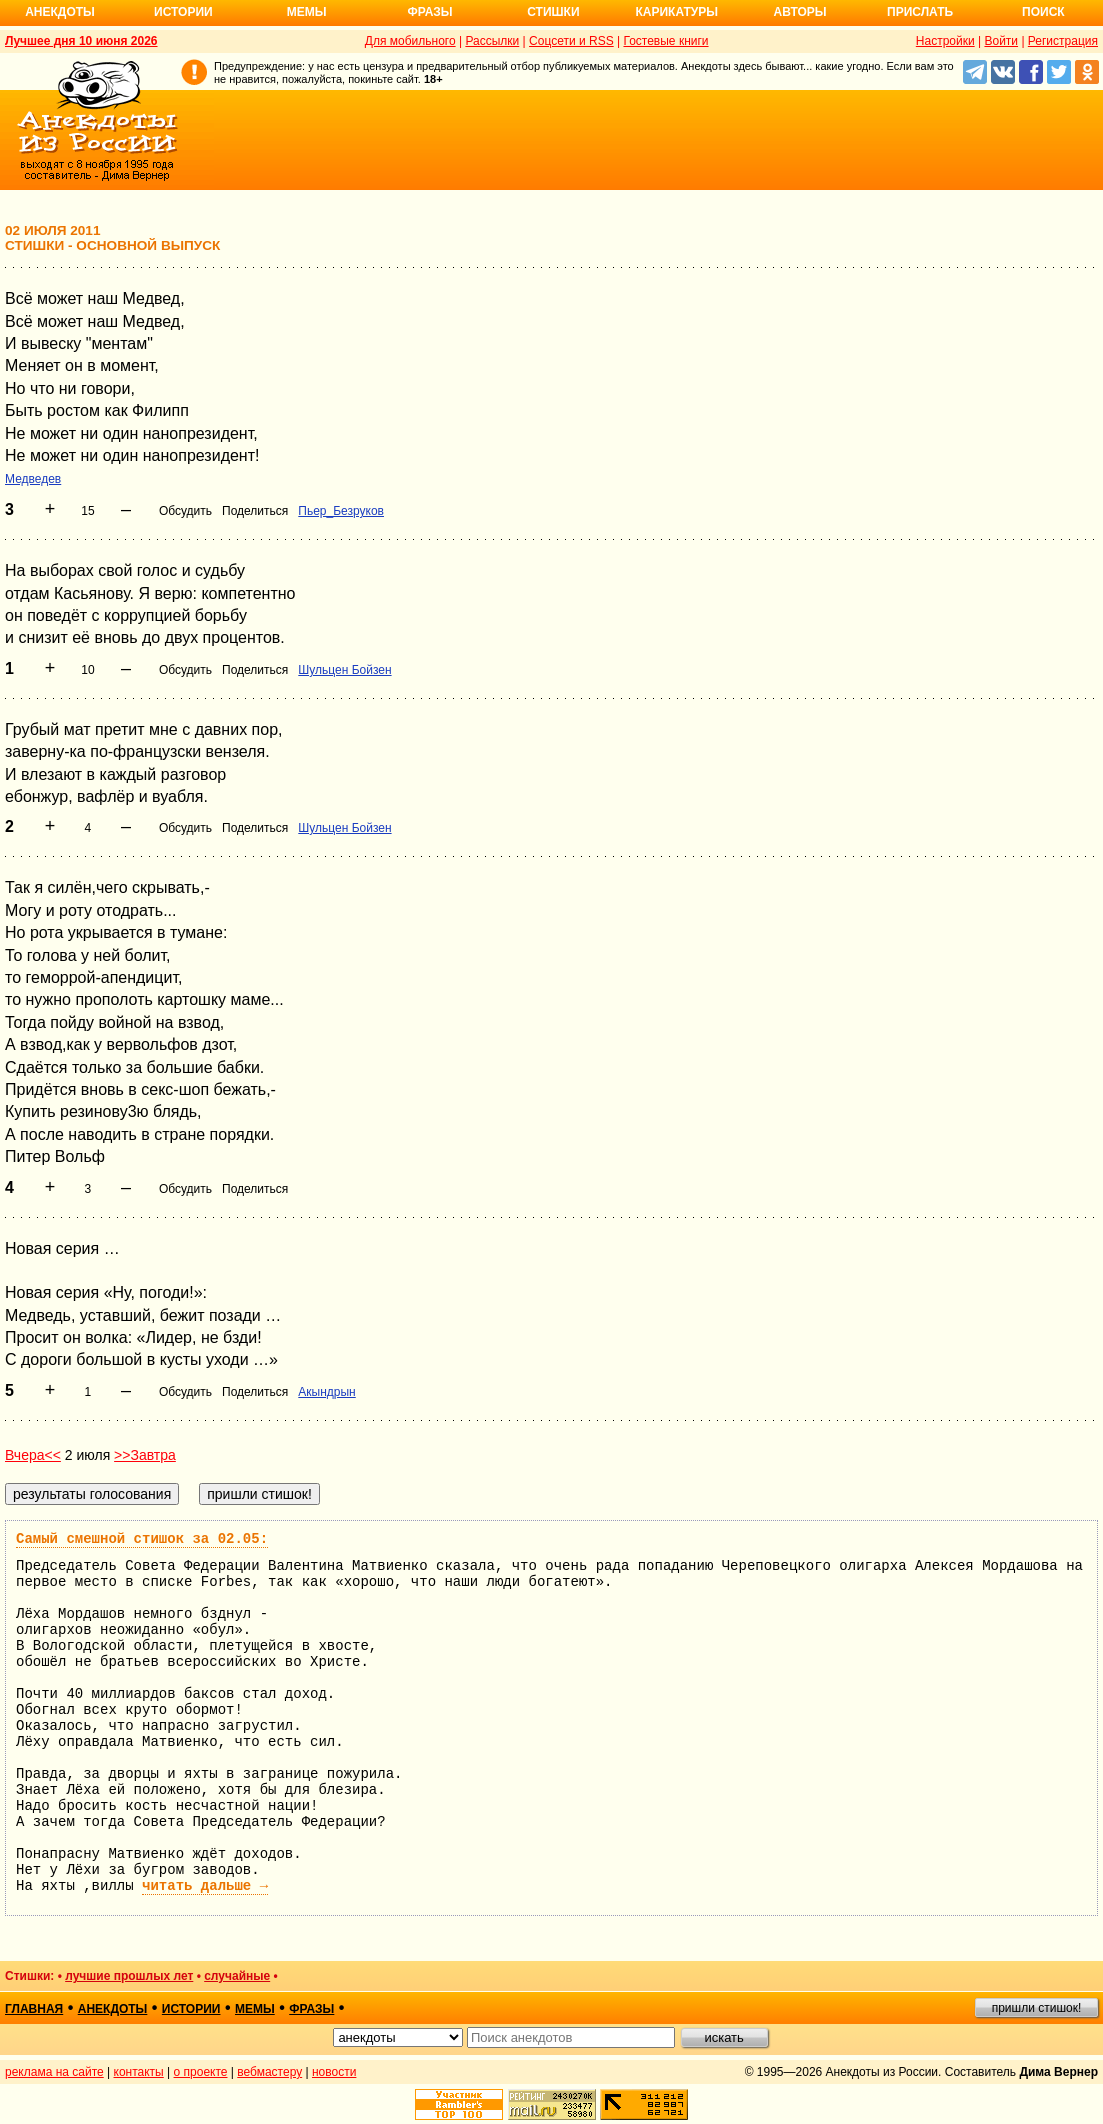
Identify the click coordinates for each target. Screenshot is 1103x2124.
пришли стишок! (1037, 2008)
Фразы (429, 12)
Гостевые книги (665, 41)
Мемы (307, 12)
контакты (139, 2072)
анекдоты (113, 2009)
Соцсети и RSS (571, 41)
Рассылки (492, 41)
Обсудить (185, 511)
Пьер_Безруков (341, 511)
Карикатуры (676, 12)
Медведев (33, 479)
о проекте (201, 2072)
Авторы (800, 12)
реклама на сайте (54, 2072)
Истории (183, 12)
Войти (1001, 41)
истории (191, 2009)
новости (334, 2072)
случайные (237, 1976)
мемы (255, 2009)
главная (34, 2009)
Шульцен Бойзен (344, 670)
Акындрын (326, 1392)
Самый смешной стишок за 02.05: (142, 1539)
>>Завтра (145, 1455)
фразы (311, 2009)
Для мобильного (410, 41)
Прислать (920, 12)
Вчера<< (33, 1455)
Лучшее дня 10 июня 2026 (81, 41)
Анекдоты (60, 12)
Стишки (553, 12)
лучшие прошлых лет (129, 1976)
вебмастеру (269, 2072)
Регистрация (1063, 41)
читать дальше (205, 1886)
